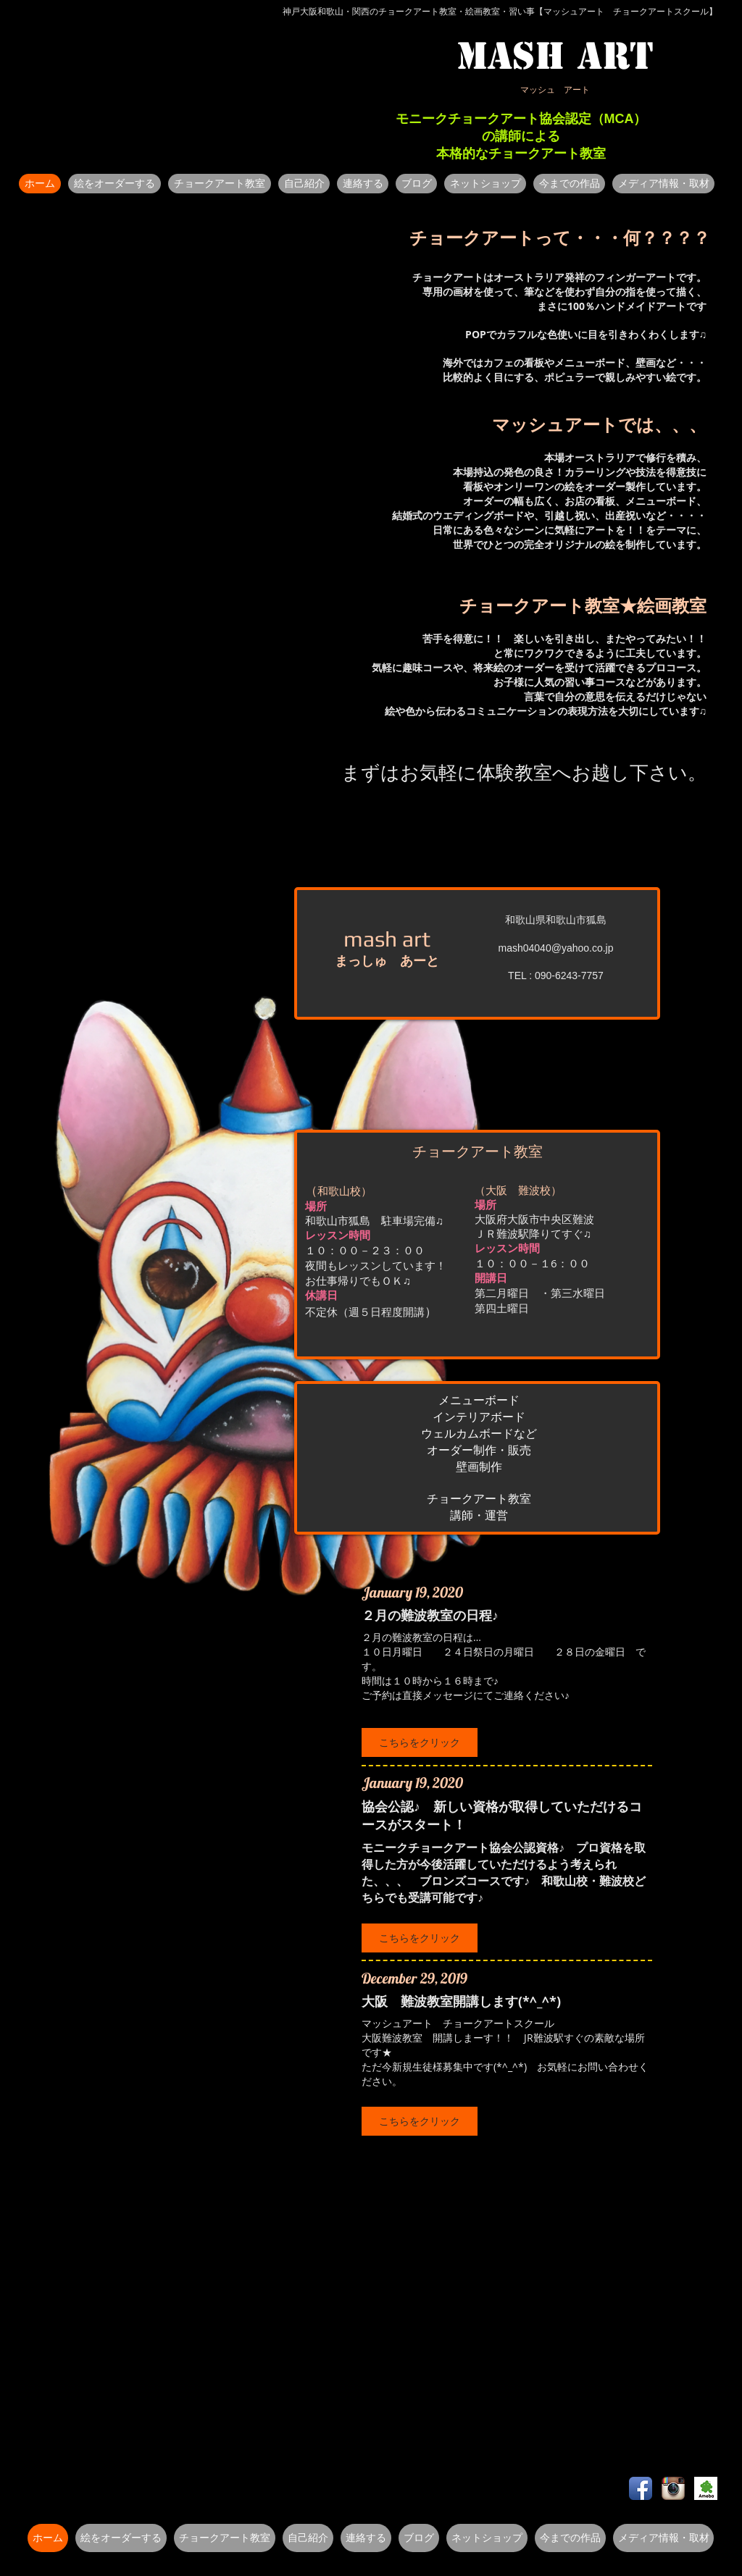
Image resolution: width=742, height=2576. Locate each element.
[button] (114, 183)
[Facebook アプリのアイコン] (640, 2488)
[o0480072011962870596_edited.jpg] (705, 2488)
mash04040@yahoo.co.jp (556, 948)
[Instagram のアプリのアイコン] (673, 2488)
